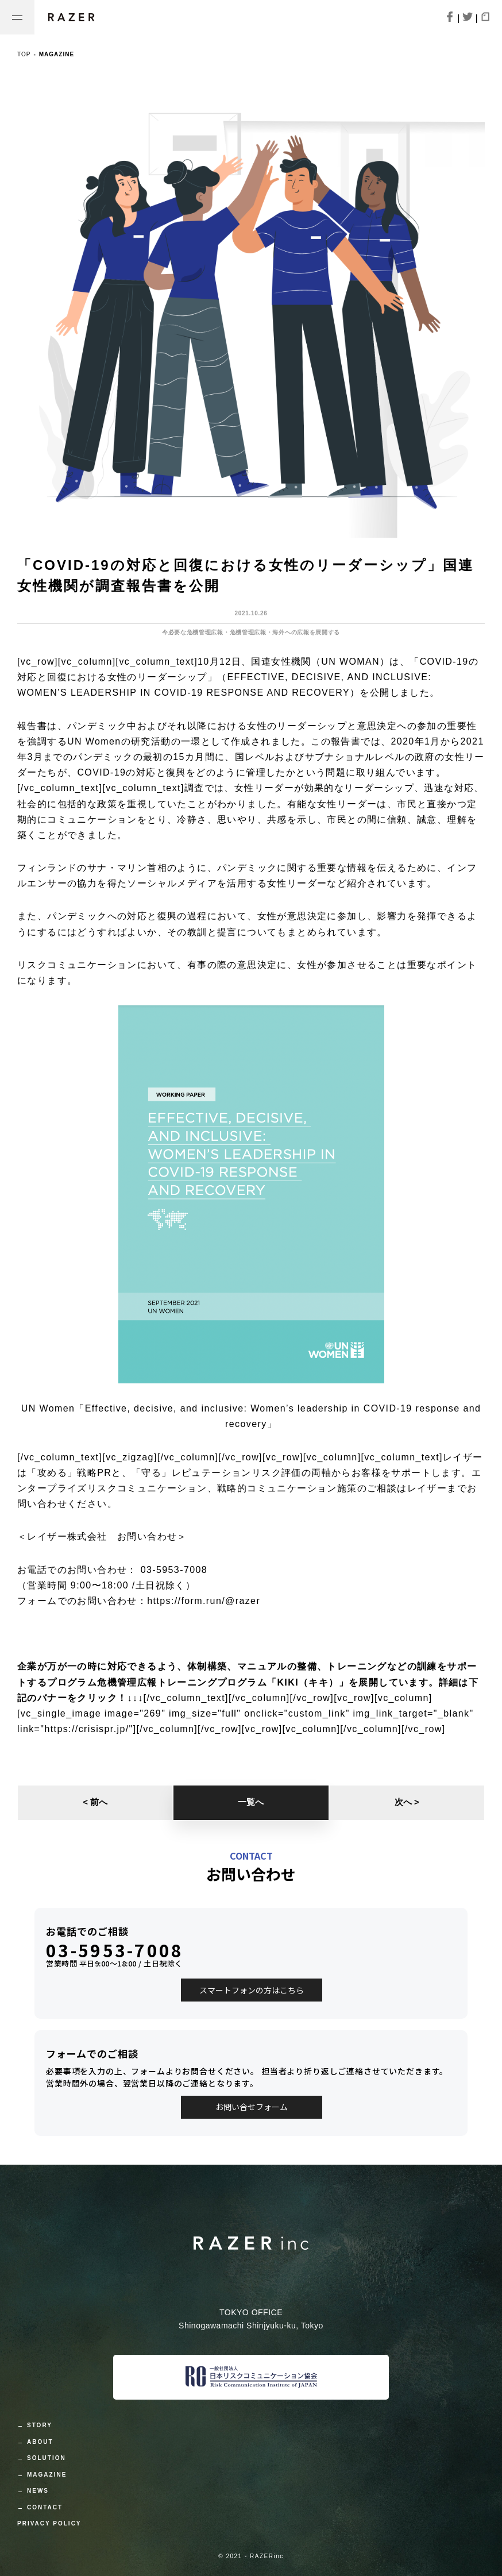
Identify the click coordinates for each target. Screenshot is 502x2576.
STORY (39, 2425)
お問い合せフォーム (251, 2106)
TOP (23, 54)
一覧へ (251, 1802)
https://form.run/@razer (203, 1601)
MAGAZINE (47, 2474)
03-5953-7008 (115, 1949)
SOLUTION (46, 2458)
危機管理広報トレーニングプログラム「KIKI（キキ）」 (223, 1682)
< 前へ (95, 1802)
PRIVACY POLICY (49, 2523)
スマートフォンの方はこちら (251, 1990)
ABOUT (40, 2442)
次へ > (407, 1802)
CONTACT (45, 2507)
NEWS (38, 2491)
